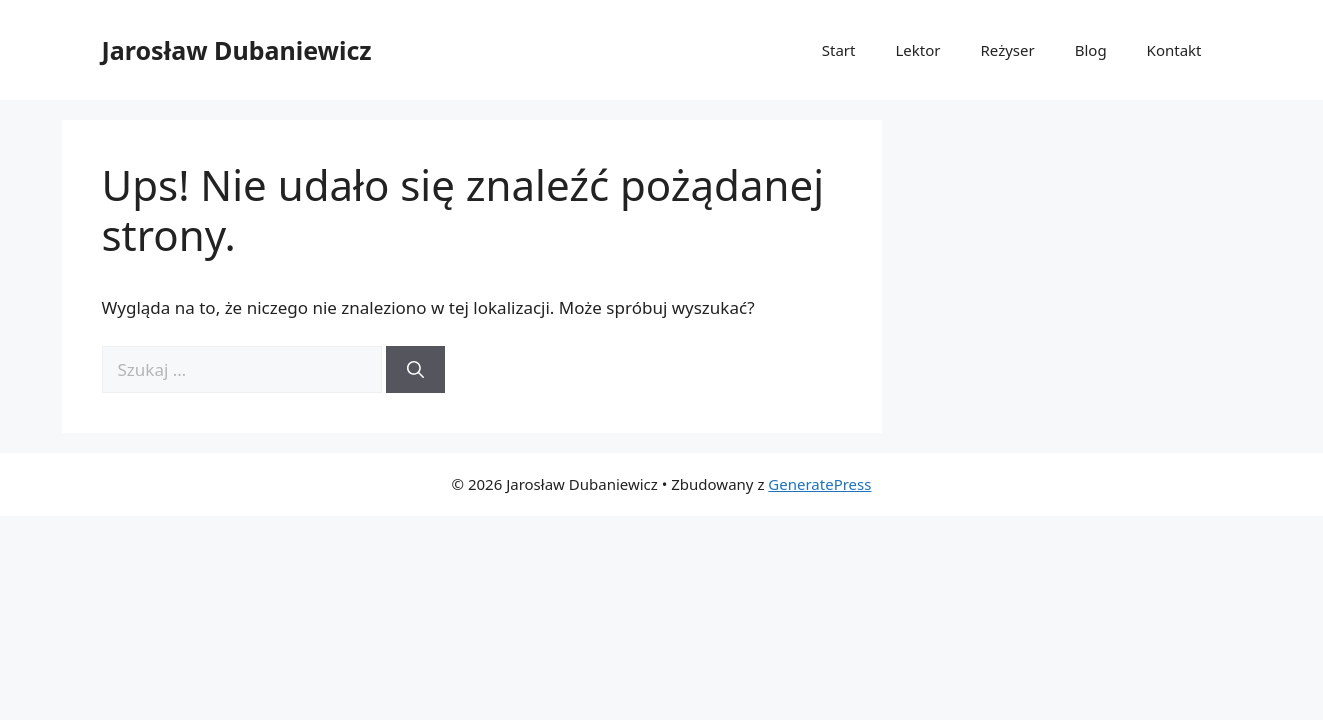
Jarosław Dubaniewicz (237, 50)
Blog (1091, 50)
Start (839, 50)
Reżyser (1008, 50)
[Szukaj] (415, 370)
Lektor (917, 50)
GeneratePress (819, 484)
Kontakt (1174, 50)
